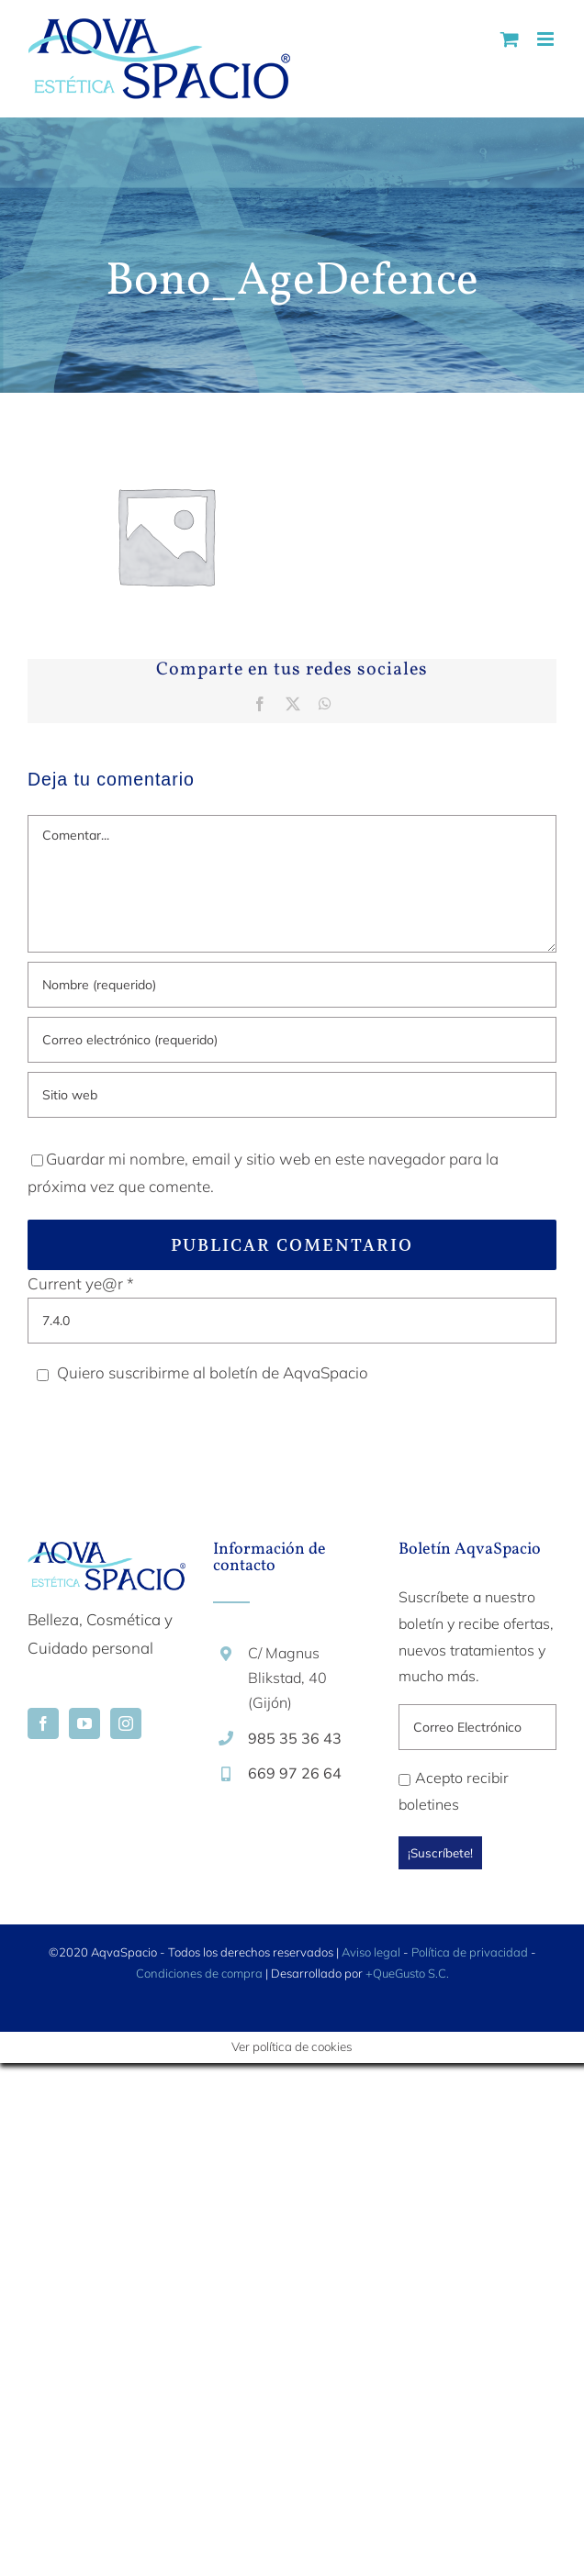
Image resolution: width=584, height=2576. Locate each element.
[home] (106, 1555)
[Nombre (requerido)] (292, 985)
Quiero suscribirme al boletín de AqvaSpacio (199, 1372)
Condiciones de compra (199, 1973)
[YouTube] (84, 1723)
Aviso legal (371, 1952)
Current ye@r (81, 1283)
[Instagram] (125, 1723)
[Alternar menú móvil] (546, 39)
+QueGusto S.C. (407, 1973)
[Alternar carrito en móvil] (509, 39)
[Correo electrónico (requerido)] (292, 1040)
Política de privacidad (469, 1952)
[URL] (292, 1095)
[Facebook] (43, 1723)
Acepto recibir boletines (454, 1790)
